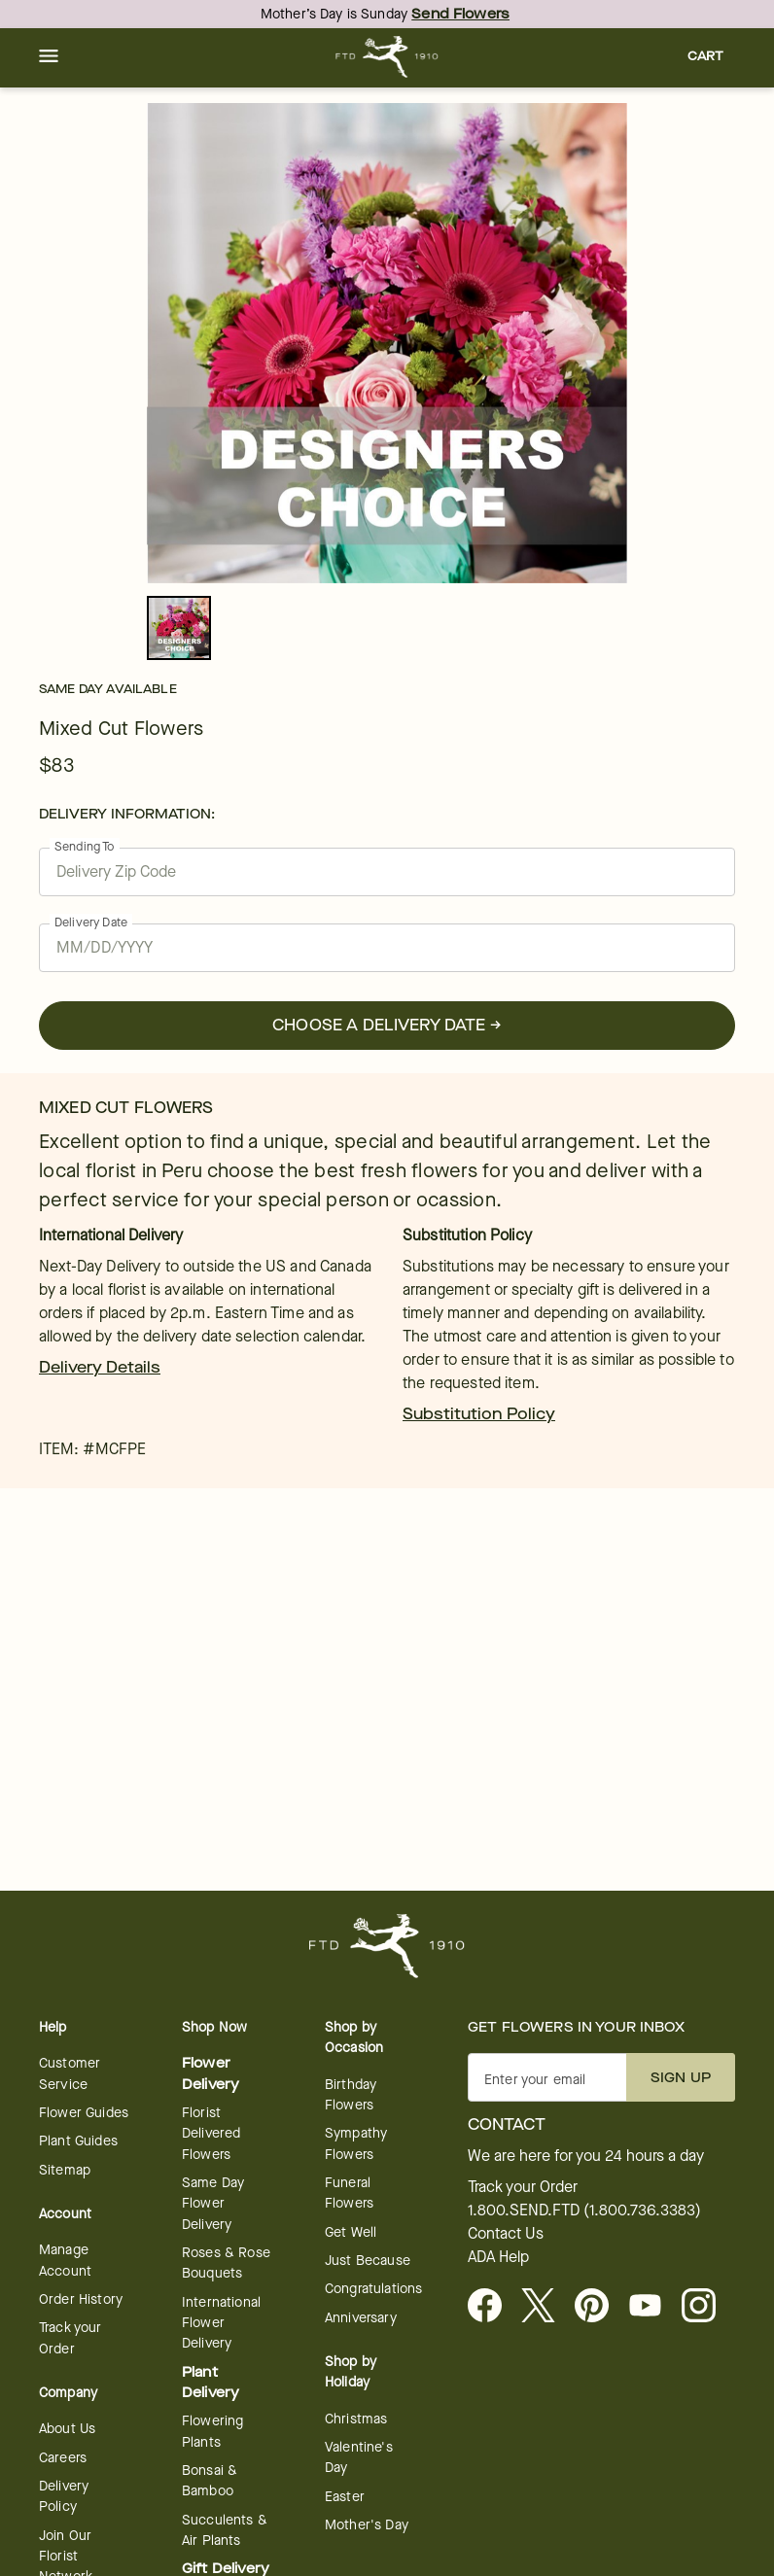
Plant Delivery (210, 2382)
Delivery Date (90, 922)
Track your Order (70, 2337)
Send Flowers (460, 14)
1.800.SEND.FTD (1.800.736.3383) (584, 2210)
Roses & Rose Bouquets (226, 2263)
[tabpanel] (387, 343)
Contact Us (506, 2234)
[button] (48, 57)
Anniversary (361, 2318)
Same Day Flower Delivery (213, 2204)
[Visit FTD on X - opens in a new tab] (546, 2306)
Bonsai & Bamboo (209, 2480)
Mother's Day (366, 2525)
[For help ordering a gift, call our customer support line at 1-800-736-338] (387, 57)
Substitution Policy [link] (479, 1414)
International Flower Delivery (221, 2323)
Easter (345, 2497)
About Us (67, 2428)
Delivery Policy (63, 2496)
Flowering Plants (212, 2431)
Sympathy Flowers (356, 2143)
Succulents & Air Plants (224, 2530)
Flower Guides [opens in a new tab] (83, 2113)
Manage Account (65, 2260)
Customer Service (69, 2073)
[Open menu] (48, 57)
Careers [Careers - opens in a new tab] (63, 2458)
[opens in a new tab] (653, 2306)
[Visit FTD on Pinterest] (599, 2306)
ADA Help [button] (498, 2257)
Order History (81, 2299)
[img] (387, 343)
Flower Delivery (210, 2073)
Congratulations (373, 2289)
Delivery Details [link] (99, 1367)
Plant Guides (78, 2141)
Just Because (367, 2260)
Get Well (350, 2232)
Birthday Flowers (350, 2094)
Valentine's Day (359, 2457)
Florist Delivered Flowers (211, 2134)
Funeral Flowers (349, 2193)
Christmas (356, 2419)
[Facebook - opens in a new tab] (492, 2306)
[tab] (387, 343)
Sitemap (64, 2170)
